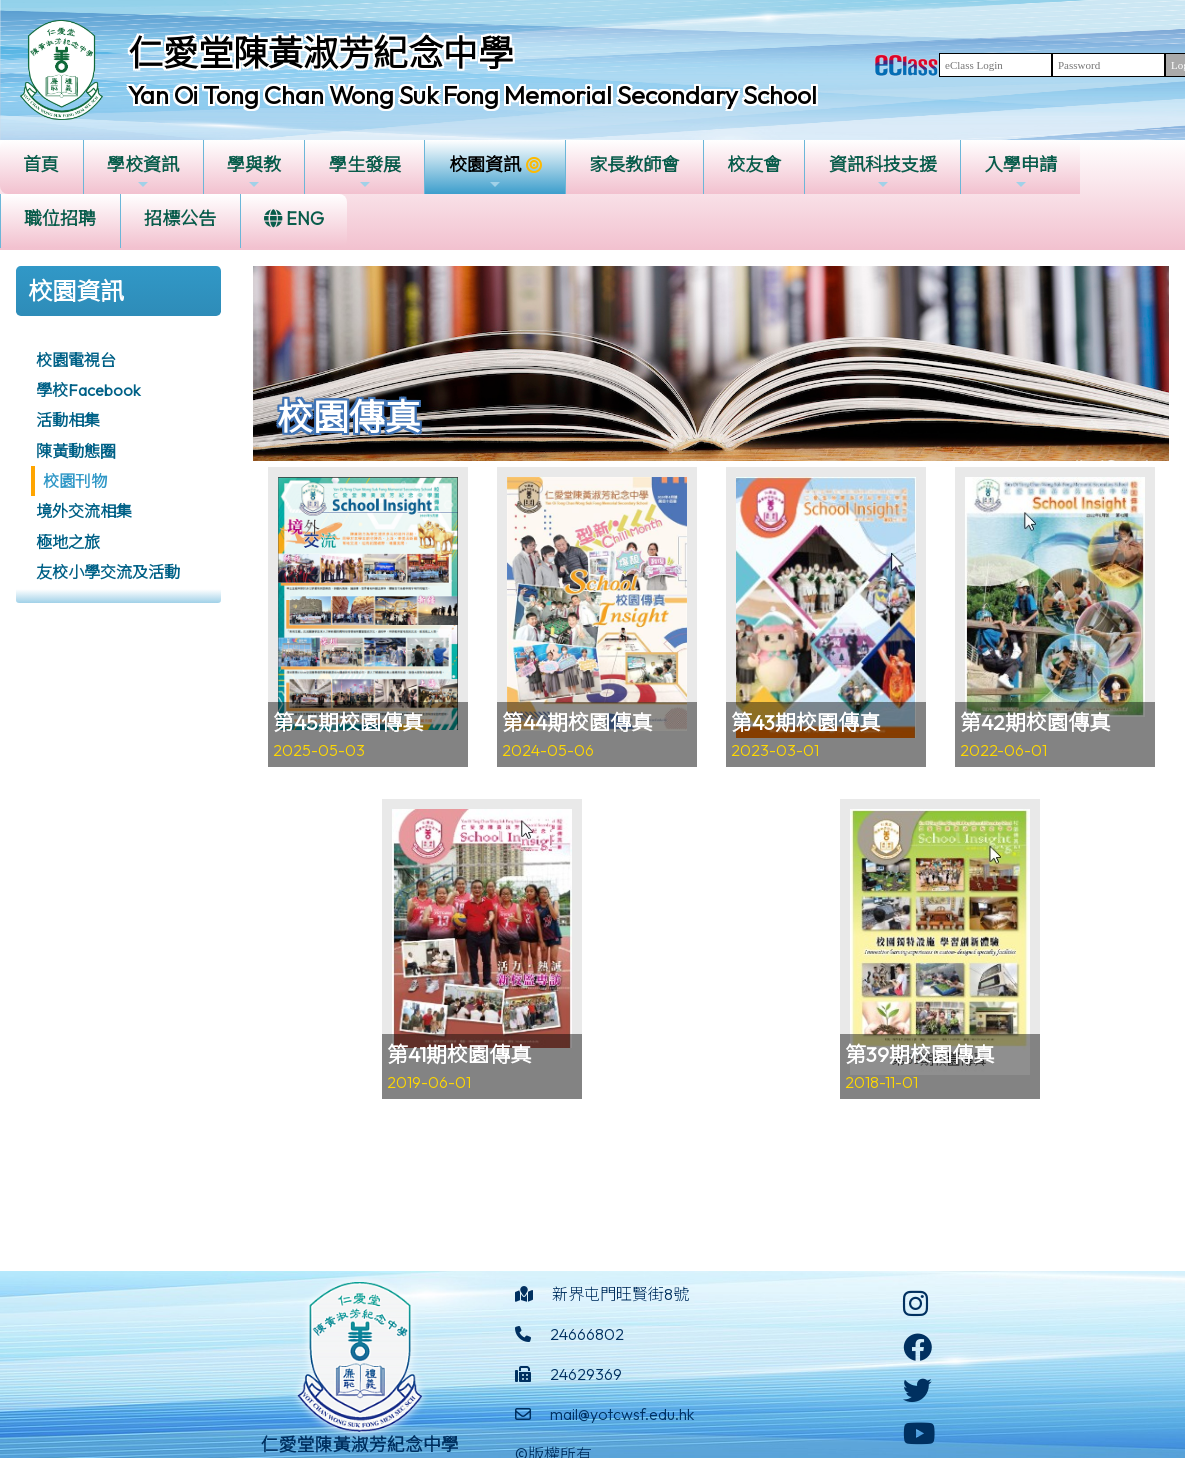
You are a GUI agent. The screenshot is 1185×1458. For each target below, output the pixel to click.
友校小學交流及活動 (108, 572)
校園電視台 (76, 360)
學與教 (254, 172)
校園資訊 (485, 172)
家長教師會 (634, 164)
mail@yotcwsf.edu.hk (622, 1414)
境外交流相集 (84, 511)
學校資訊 (143, 172)
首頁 (41, 164)
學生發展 (365, 172)
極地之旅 (68, 542)
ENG (294, 218)
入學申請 (1021, 172)
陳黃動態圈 (76, 451)
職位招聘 (60, 218)
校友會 (754, 164)
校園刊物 (75, 481)
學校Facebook (88, 390)
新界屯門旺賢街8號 (620, 1294)
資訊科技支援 (883, 172)
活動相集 (68, 420)
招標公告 (180, 218)
